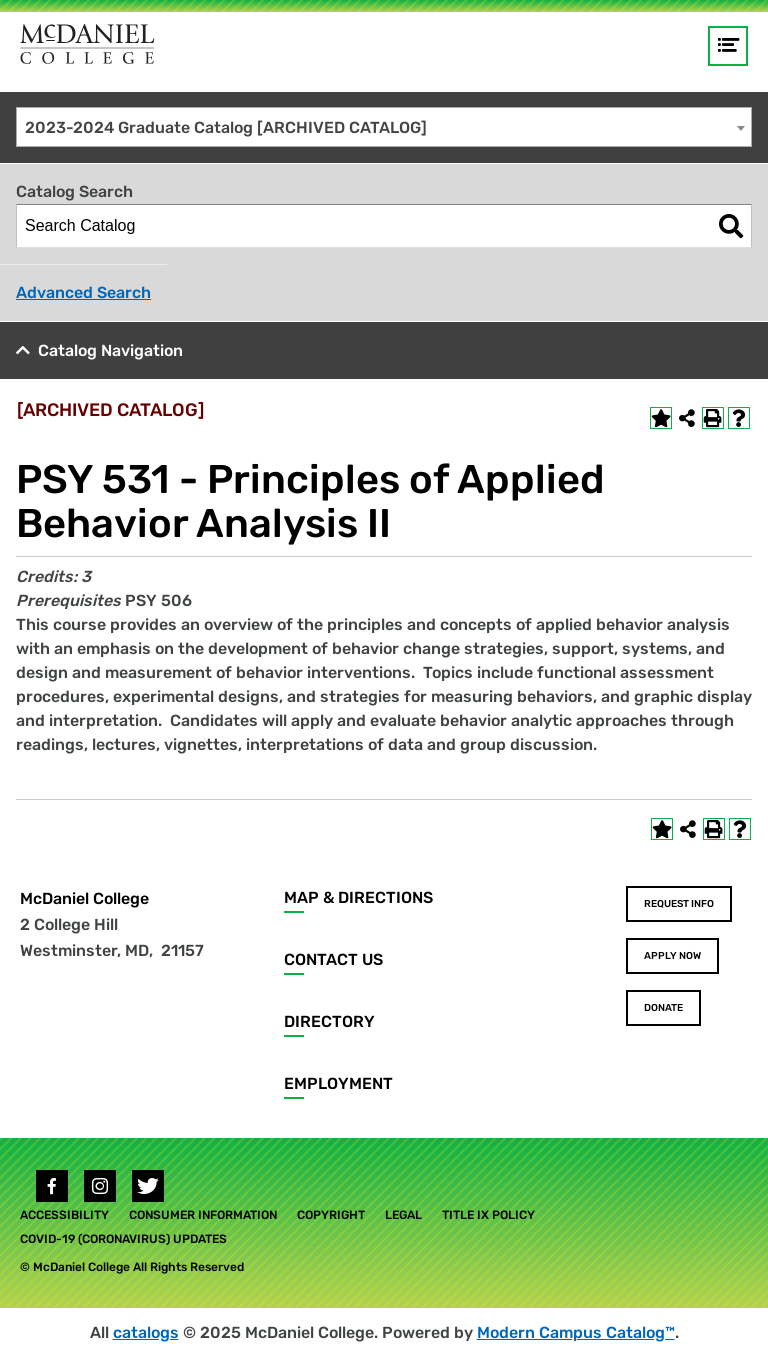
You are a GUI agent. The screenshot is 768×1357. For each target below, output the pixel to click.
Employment (338, 1083)
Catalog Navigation (110, 350)
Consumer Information (203, 1215)
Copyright (331, 1215)
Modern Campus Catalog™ (576, 1332)
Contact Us (333, 959)
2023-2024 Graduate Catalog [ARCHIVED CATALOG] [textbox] (226, 127)
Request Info (679, 904)
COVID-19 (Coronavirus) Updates (123, 1239)
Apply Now (672, 956)
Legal (403, 1215)
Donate (663, 1008)
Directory (329, 1021)
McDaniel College (84, 898)
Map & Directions (358, 897)
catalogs (146, 1332)
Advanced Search (83, 292)
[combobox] (384, 127)
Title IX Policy (488, 1215)
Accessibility (64, 1215)
